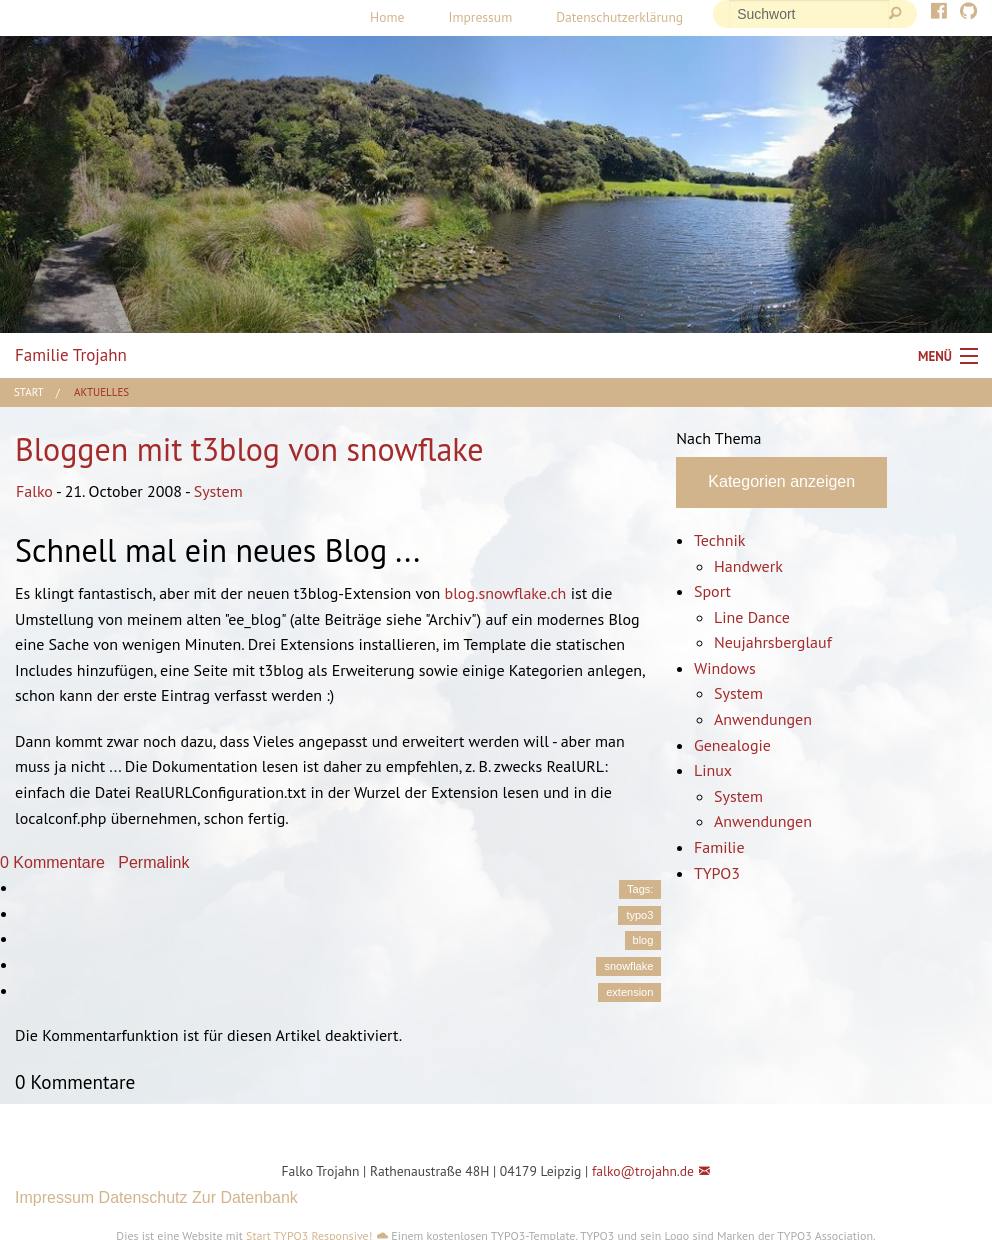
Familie (719, 847)
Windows (725, 668)
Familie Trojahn (71, 355)
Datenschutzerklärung (619, 17)
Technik (719, 540)
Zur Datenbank (245, 1197)
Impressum (480, 17)
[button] (175, 1126)
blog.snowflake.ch (506, 593)
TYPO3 (717, 873)
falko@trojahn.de (643, 1171)
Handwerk (748, 566)
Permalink (153, 862)
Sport (712, 591)
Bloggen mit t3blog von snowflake (249, 449)
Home (387, 17)
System (218, 491)
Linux (713, 770)
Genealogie (732, 745)
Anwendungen (763, 719)
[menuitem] (387, 18)
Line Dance (752, 617)
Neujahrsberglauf (773, 642)
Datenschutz (143, 1197)
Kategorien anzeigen (781, 481)
